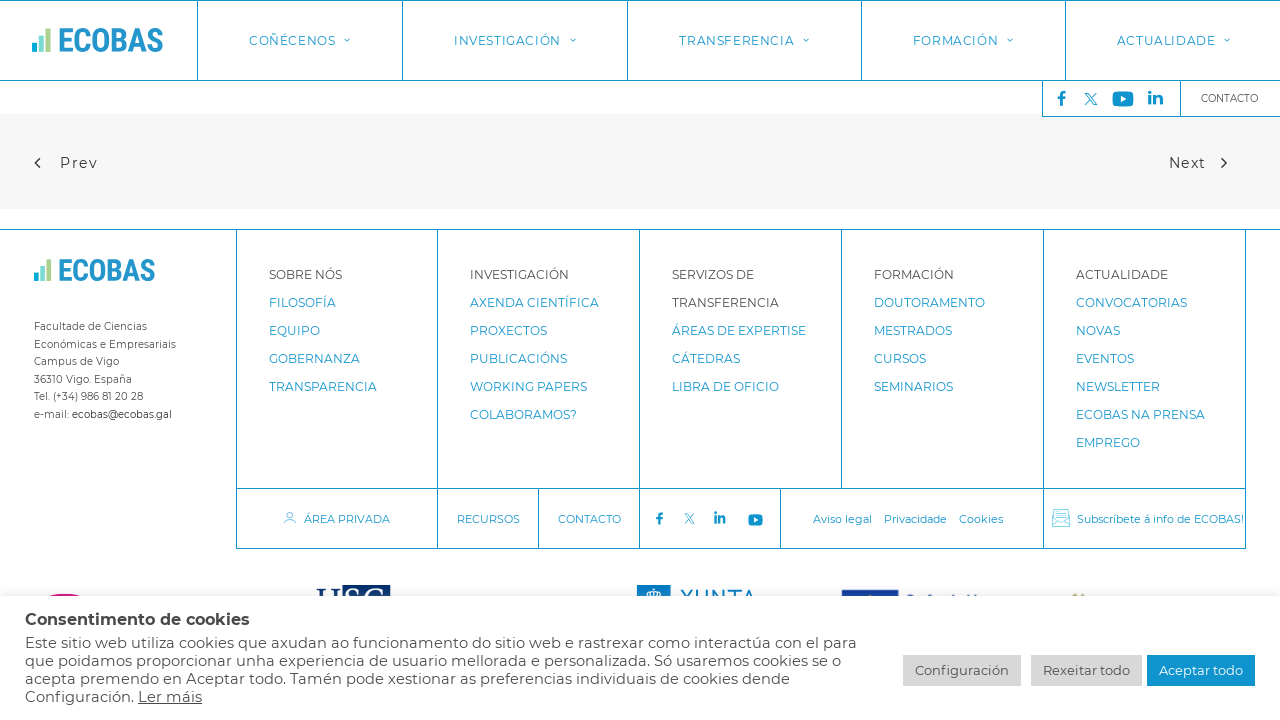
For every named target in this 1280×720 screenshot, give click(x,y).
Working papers (528, 386)
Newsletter (1118, 386)
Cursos (900, 358)
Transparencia (323, 386)
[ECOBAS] (97, 40)
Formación (963, 40)
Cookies (981, 519)
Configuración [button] (962, 670)
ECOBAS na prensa (1140, 414)
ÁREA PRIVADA (347, 519)
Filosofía (302, 302)
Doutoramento (929, 302)
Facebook (659, 519)
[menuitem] (1057, 99)
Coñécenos (300, 40)
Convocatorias (1131, 302)
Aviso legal (842, 519)
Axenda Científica (534, 302)
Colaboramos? (523, 414)
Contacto (1229, 98)
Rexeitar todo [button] (1086, 670)
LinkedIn (722, 518)
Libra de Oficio (725, 386)
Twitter (1095, 98)
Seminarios (913, 386)
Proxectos (508, 330)
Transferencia (744, 40)
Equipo (294, 330)
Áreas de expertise (739, 330)
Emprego (1108, 442)
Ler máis (170, 697)
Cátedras (706, 358)
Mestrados (913, 330)
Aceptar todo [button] (1201, 670)
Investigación (515, 40)
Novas (1098, 330)
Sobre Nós (305, 274)
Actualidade (1174, 40)
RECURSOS (488, 519)
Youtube (758, 519)
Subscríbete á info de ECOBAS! (1160, 519)
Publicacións (518, 358)
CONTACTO (589, 519)
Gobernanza (314, 358)
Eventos (1105, 358)
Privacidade (915, 519)
